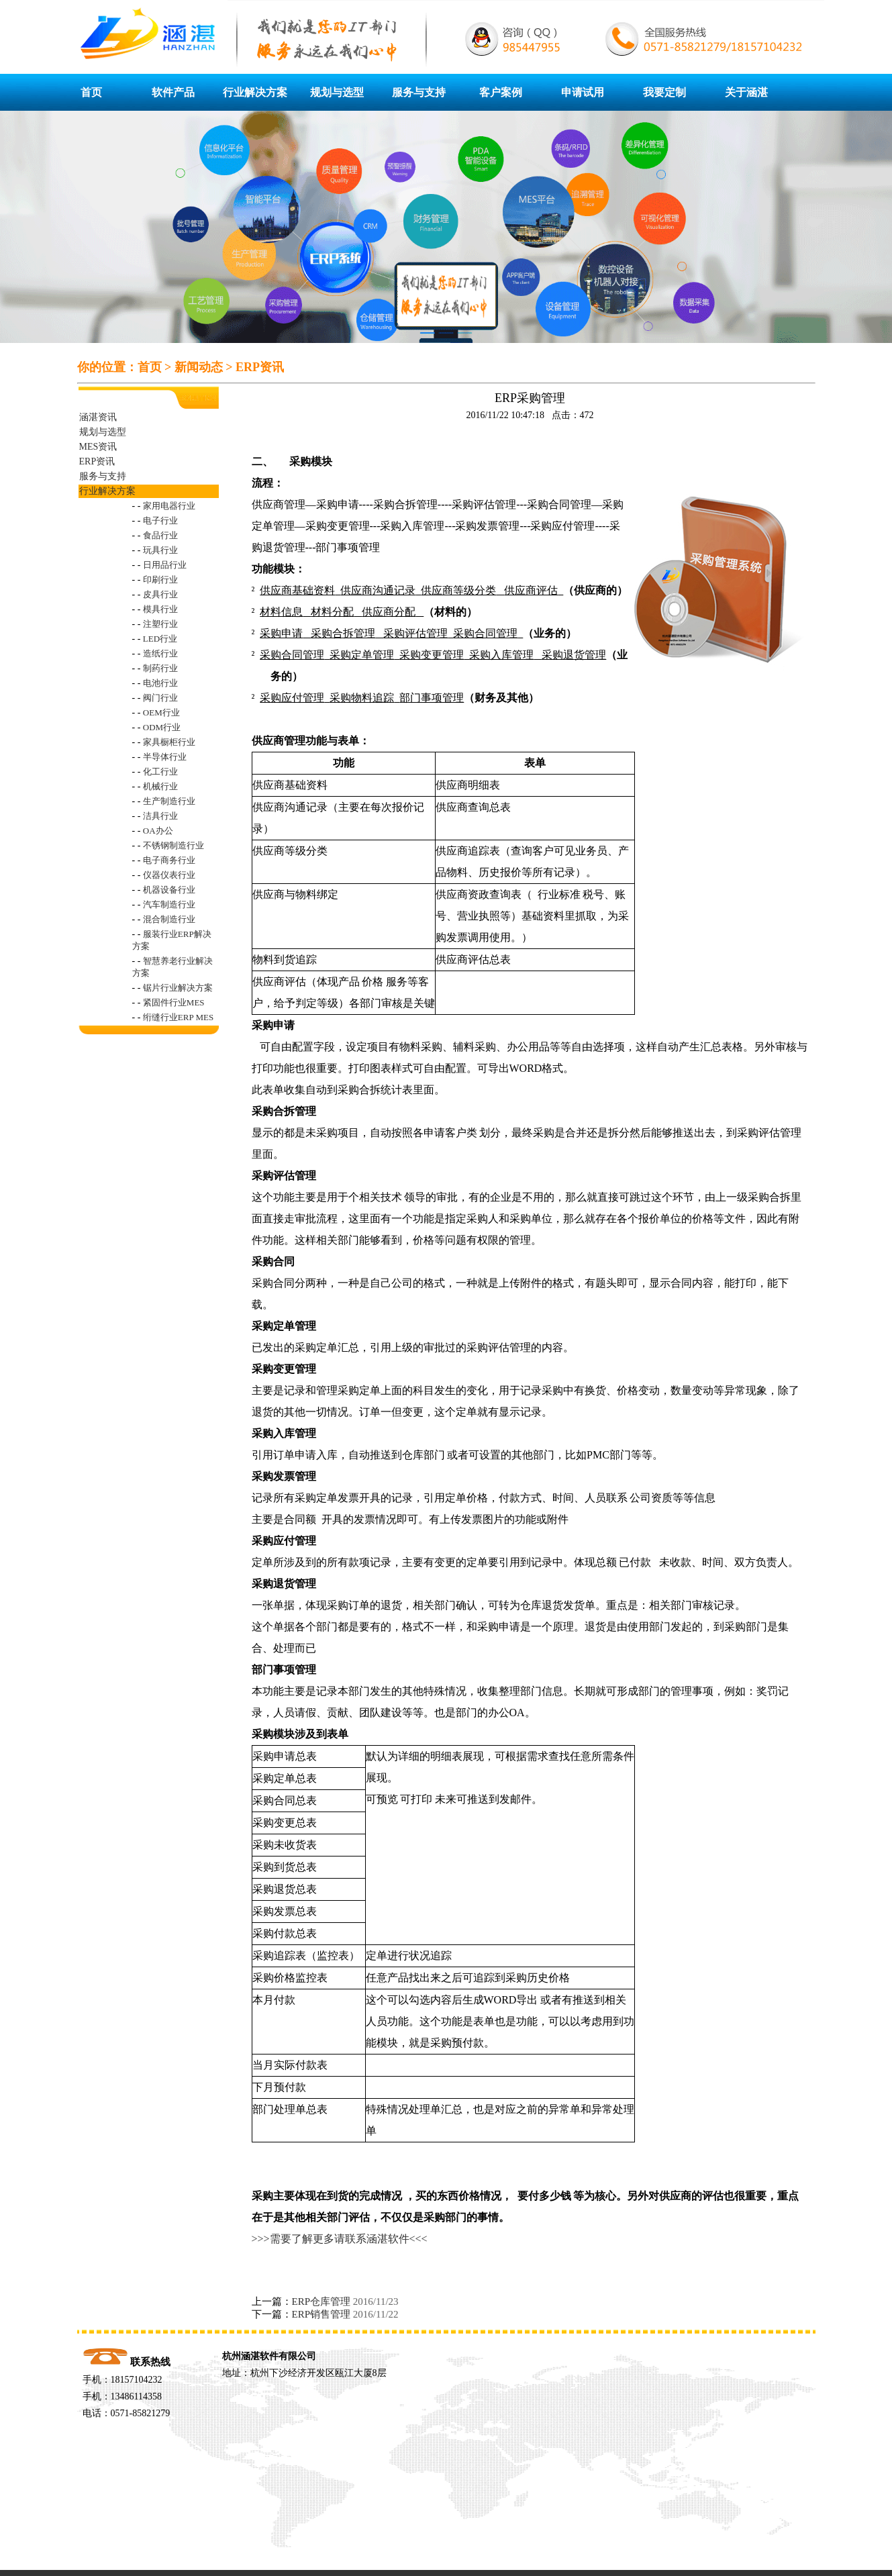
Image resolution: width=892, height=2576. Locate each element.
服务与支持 (419, 92)
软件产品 (173, 92)
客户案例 (500, 92)
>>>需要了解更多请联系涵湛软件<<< (340, 2238)
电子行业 (160, 520)
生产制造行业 (169, 801)
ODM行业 (162, 727)
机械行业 (160, 786)
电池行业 (160, 683)
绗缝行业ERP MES (178, 1017)
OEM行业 (161, 712)
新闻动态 (199, 367)
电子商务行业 (169, 860)
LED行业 (160, 639)
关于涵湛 (746, 92)
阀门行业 (160, 698)
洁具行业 (160, 816)
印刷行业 (160, 580)
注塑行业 (160, 624)
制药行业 (160, 668)
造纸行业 (160, 653)
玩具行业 (160, 550)
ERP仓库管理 (321, 2301)
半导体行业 (165, 757)
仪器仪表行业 (169, 875)
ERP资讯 (260, 367)
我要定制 (664, 92)
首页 (91, 92)
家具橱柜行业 (169, 742)
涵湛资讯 (98, 417)
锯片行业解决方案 (178, 988)
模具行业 (160, 609)
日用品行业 (165, 565)
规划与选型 (337, 92)
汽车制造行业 (169, 904)
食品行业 (160, 535)
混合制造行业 (169, 919)
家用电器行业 (169, 506)
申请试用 (582, 92)
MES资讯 (98, 447)
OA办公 (158, 831)
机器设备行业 (169, 890)
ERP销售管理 (321, 2314)
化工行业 (160, 771)
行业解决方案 (255, 92)
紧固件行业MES (174, 1002)
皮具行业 (160, 594)
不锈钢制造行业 (173, 845)
